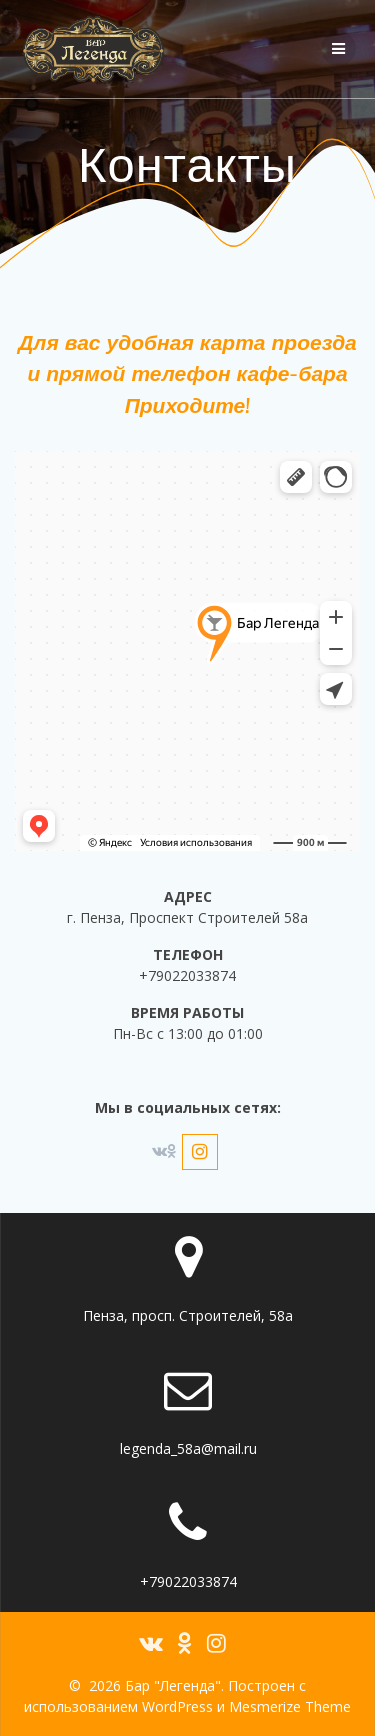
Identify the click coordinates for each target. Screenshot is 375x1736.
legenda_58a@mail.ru (188, 1448)
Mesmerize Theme (290, 1706)
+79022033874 (188, 1581)
